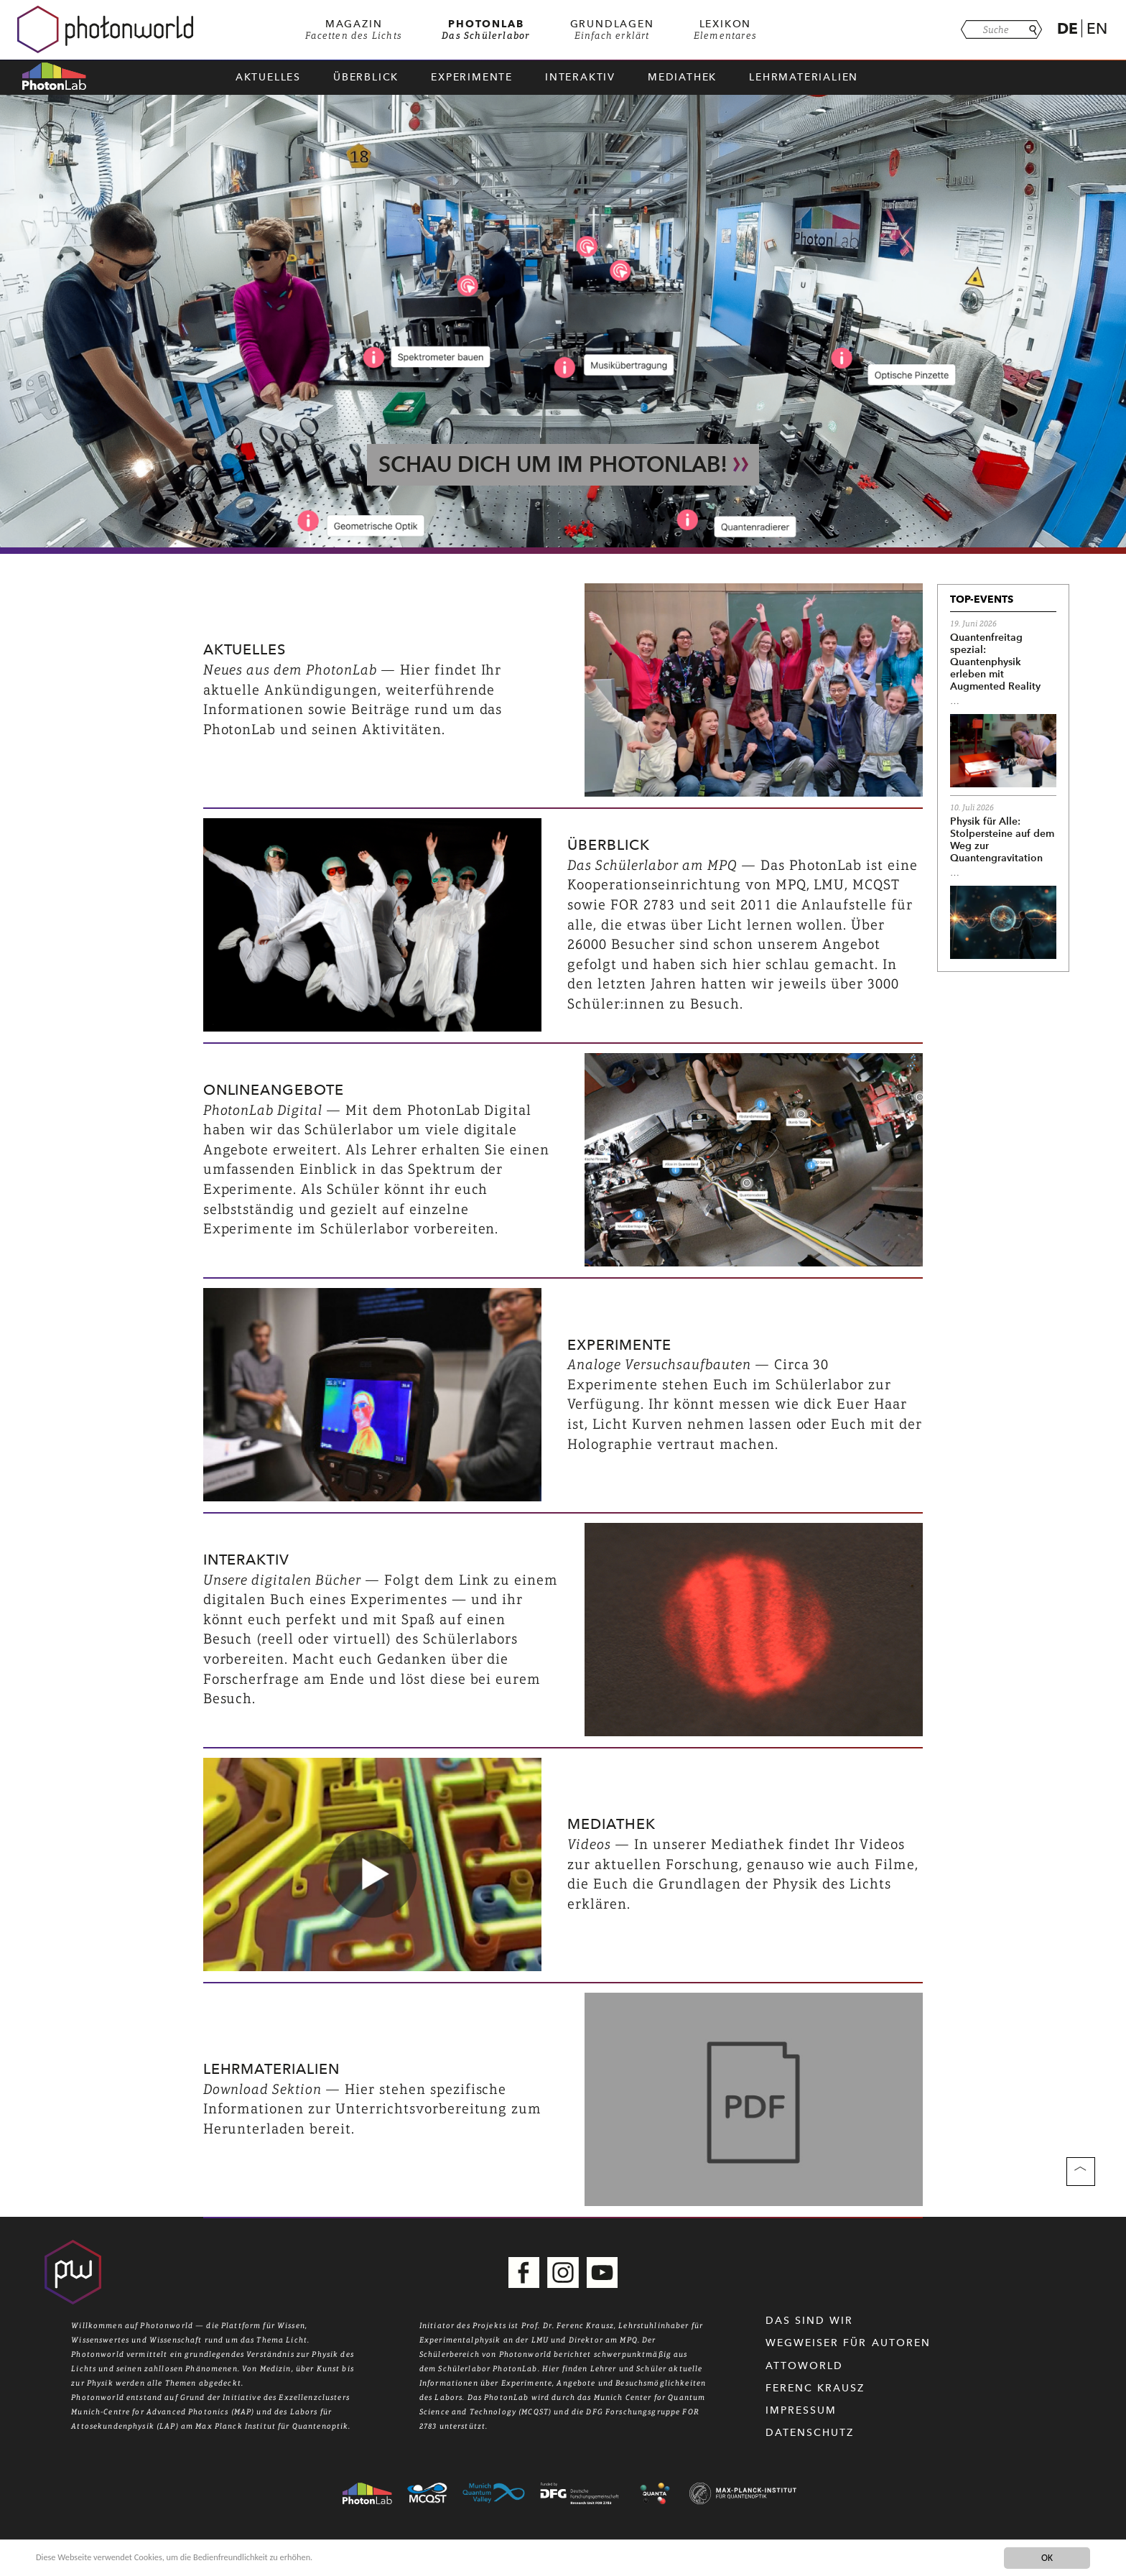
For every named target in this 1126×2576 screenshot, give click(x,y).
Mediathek (682, 77)
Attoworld (805, 2366)
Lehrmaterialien (803, 77)
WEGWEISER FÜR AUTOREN (848, 2343)
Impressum (801, 2410)
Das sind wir (810, 2321)
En (1097, 28)
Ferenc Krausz (815, 2388)
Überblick (366, 77)
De (1067, 28)
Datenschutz (810, 2433)
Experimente (472, 77)
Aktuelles (268, 77)
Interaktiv (580, 77)
